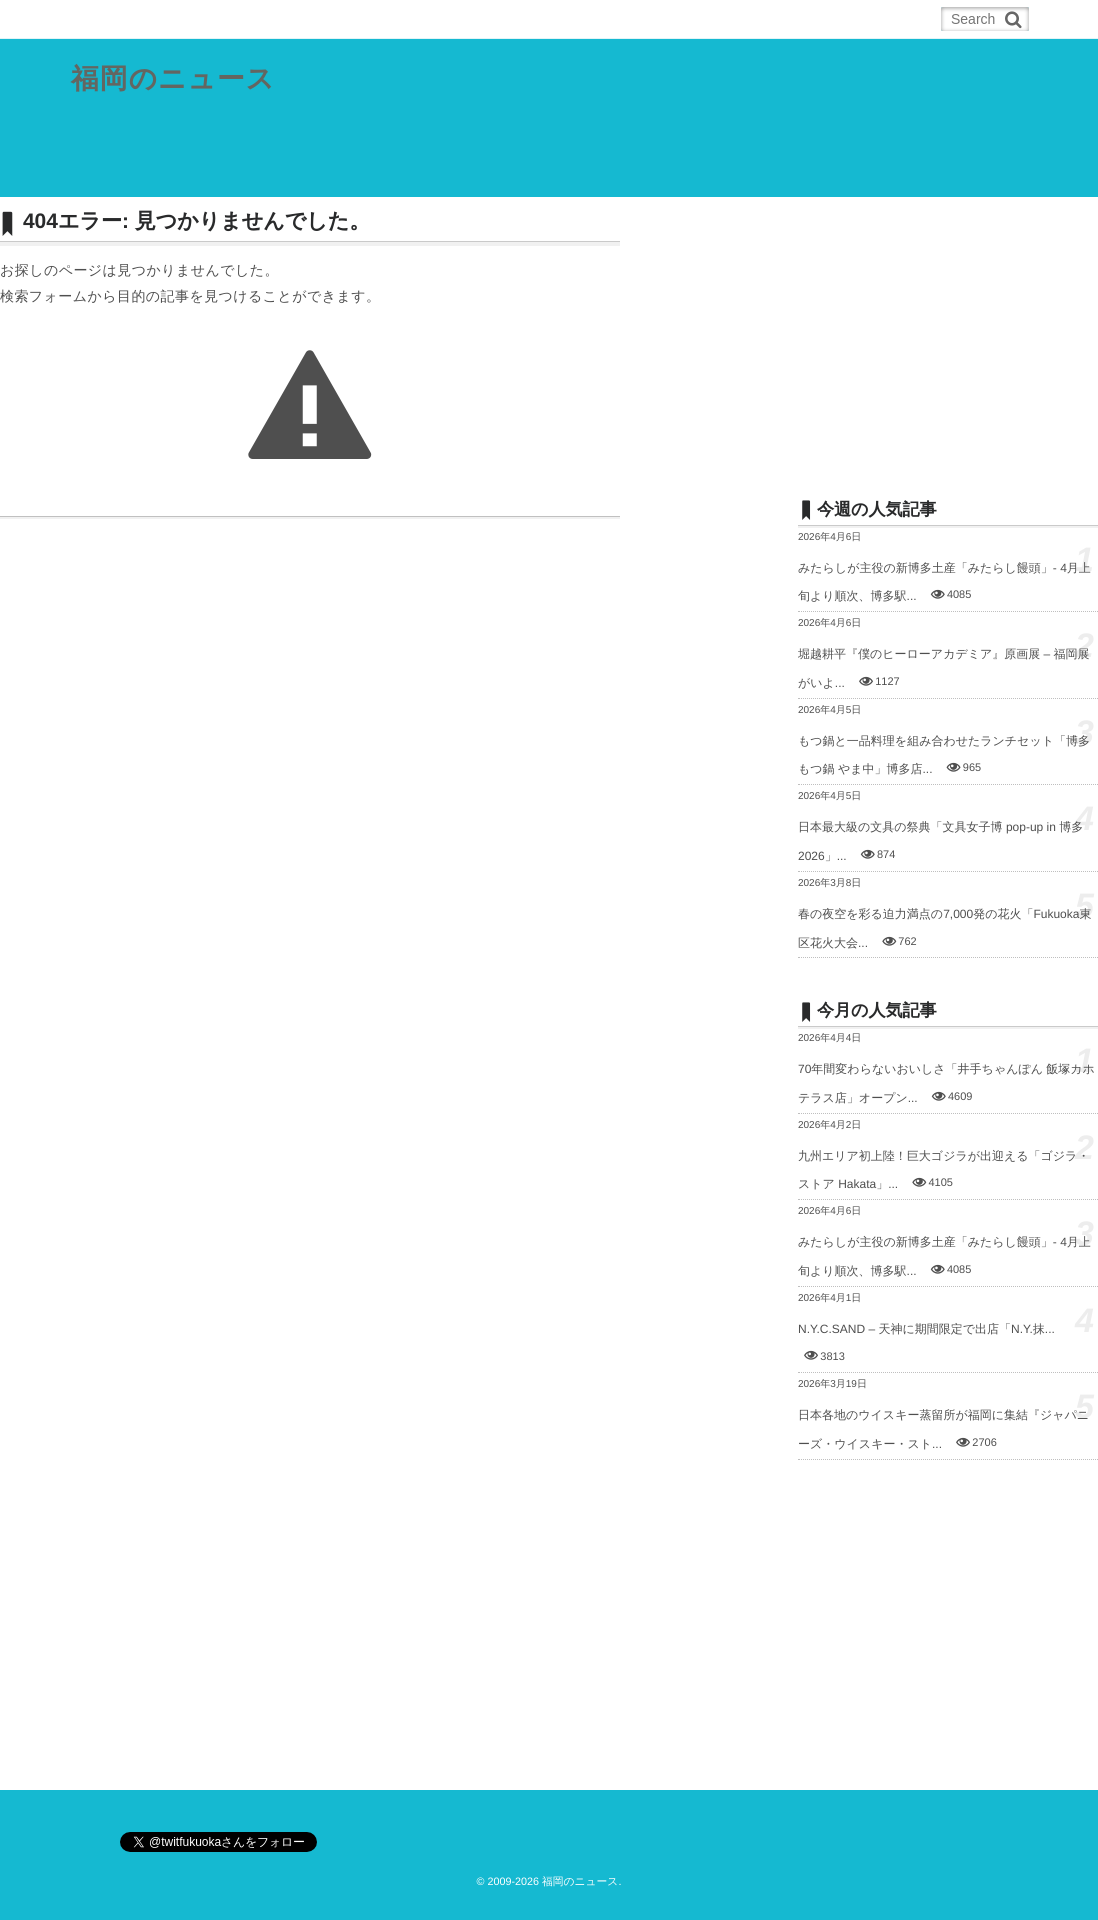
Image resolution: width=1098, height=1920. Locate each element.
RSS (199, 19)
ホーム (121, 19)
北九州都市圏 (317, 174)
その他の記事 (702, 174)
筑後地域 (509, 174)
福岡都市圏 (209, 174)
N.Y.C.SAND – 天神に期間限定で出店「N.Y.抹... (926, 1329)
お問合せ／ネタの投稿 (841, 174)
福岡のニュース (173, 79)
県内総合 (113, 174)
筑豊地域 (419, 174)
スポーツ (599, 174)
